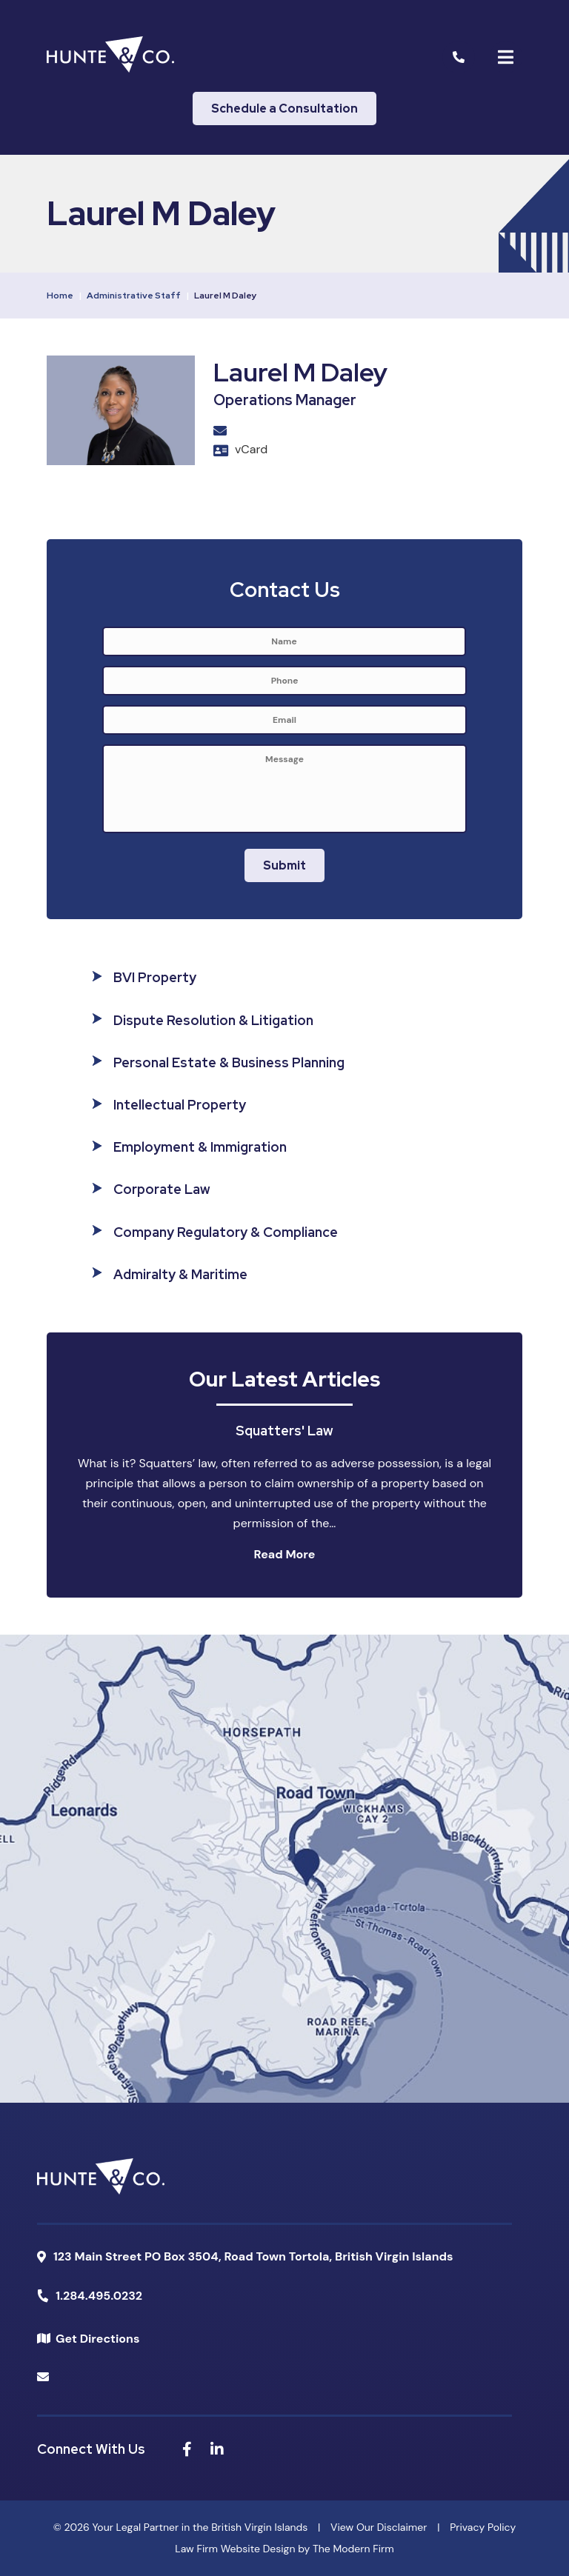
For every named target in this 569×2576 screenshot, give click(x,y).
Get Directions (97, 2338)
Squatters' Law (284, 1430)
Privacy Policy (483, 2527)
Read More (285, 1554)
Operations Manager (284, 400)
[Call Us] (458, 57)
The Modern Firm (353, 2548)
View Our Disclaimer (378, 2527)
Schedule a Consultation (284, 108)
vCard (251, 449)
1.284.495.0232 (99, 2295)
